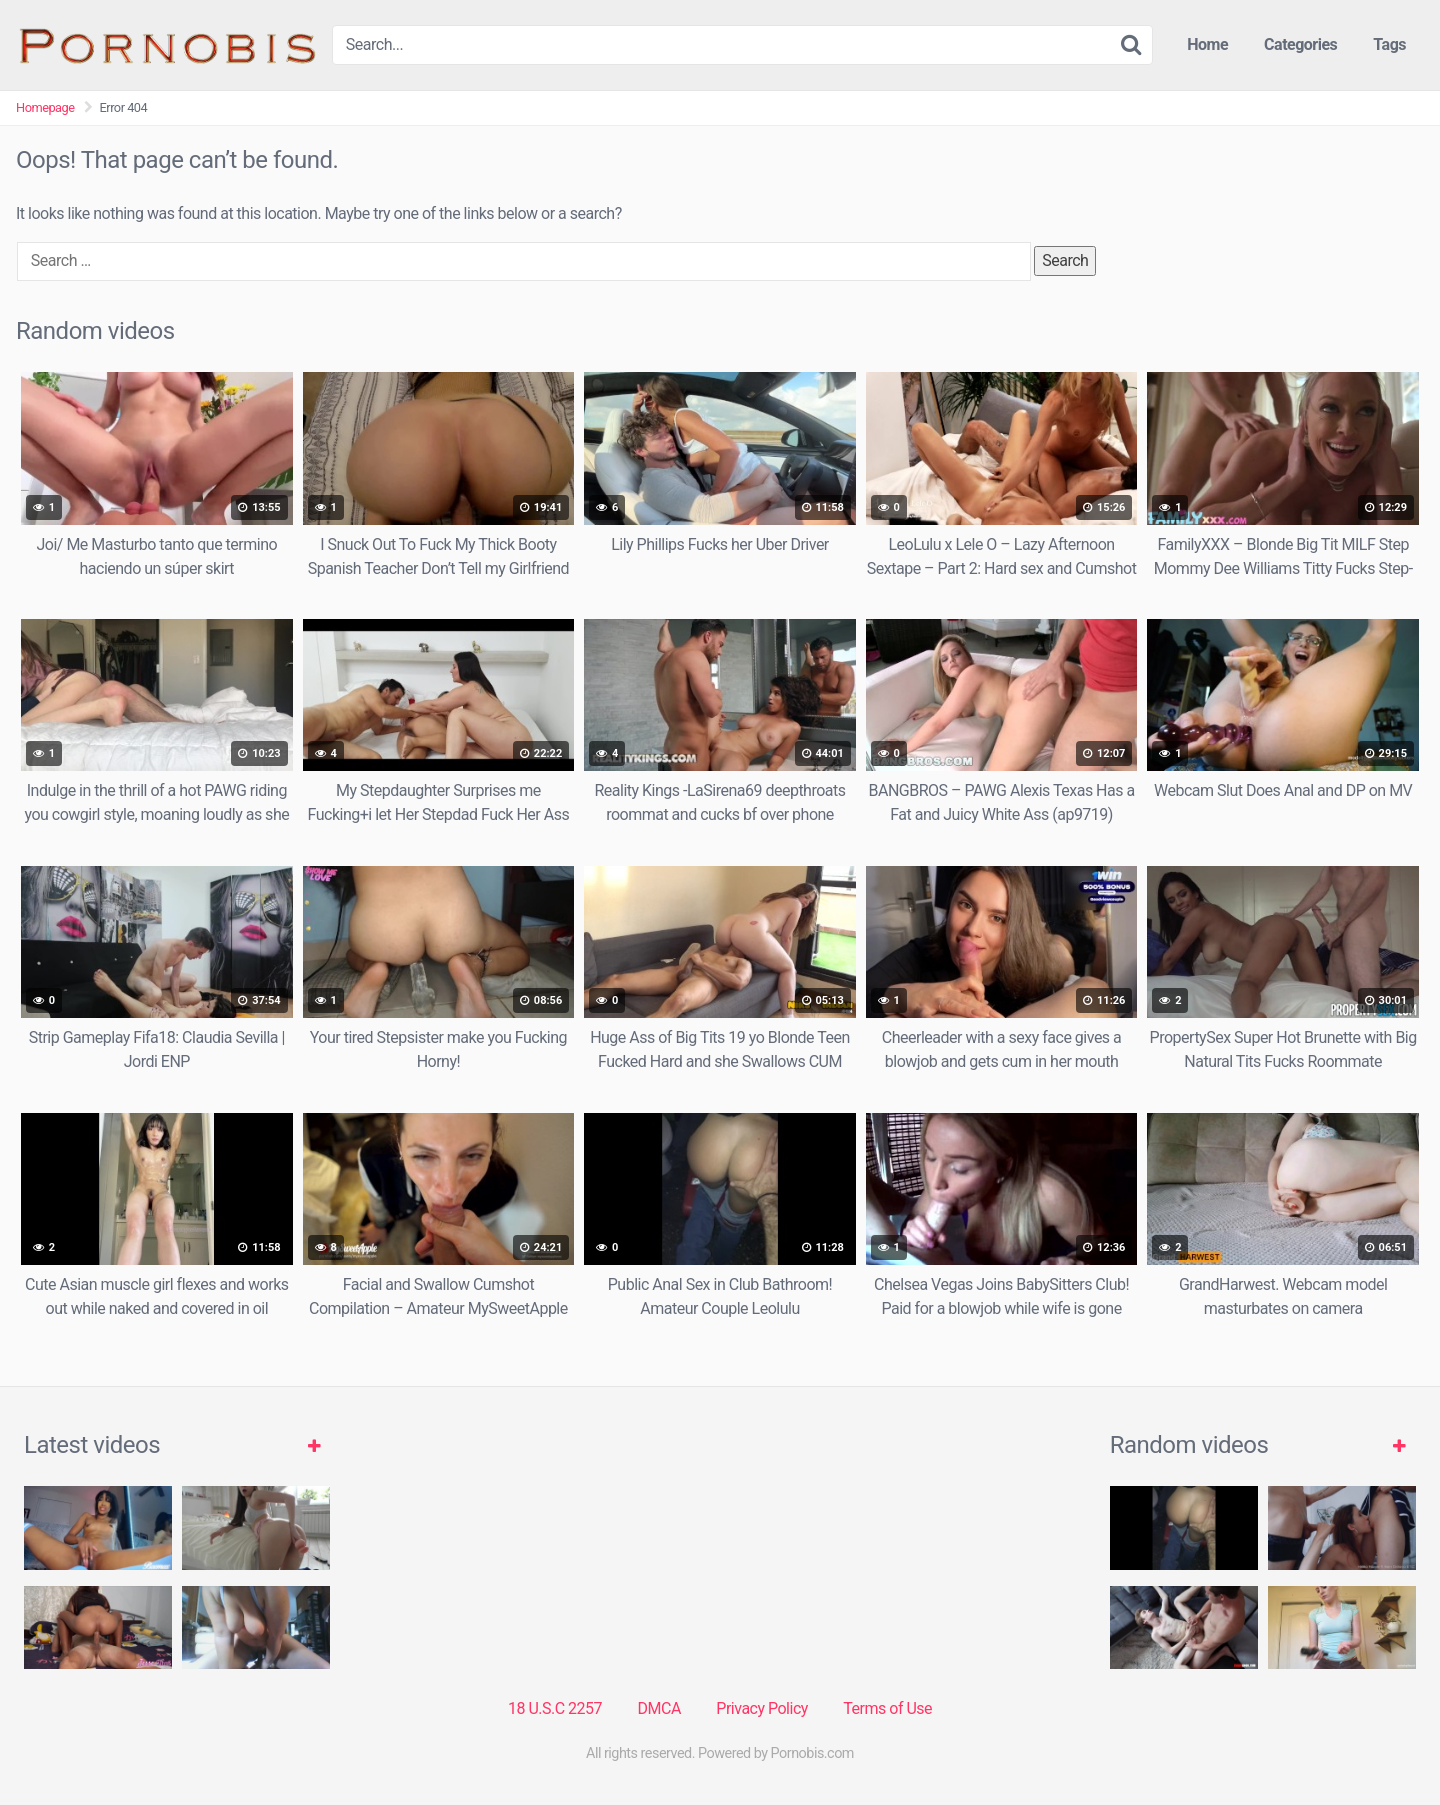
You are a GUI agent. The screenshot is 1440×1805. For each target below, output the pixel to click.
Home (1207, 44)
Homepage (45, 107)
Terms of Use (887, 1708)
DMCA (659, 1708)
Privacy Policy (762, 1708)
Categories (1300, 44)
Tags (1389, 44)
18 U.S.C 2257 (555, 1708)
